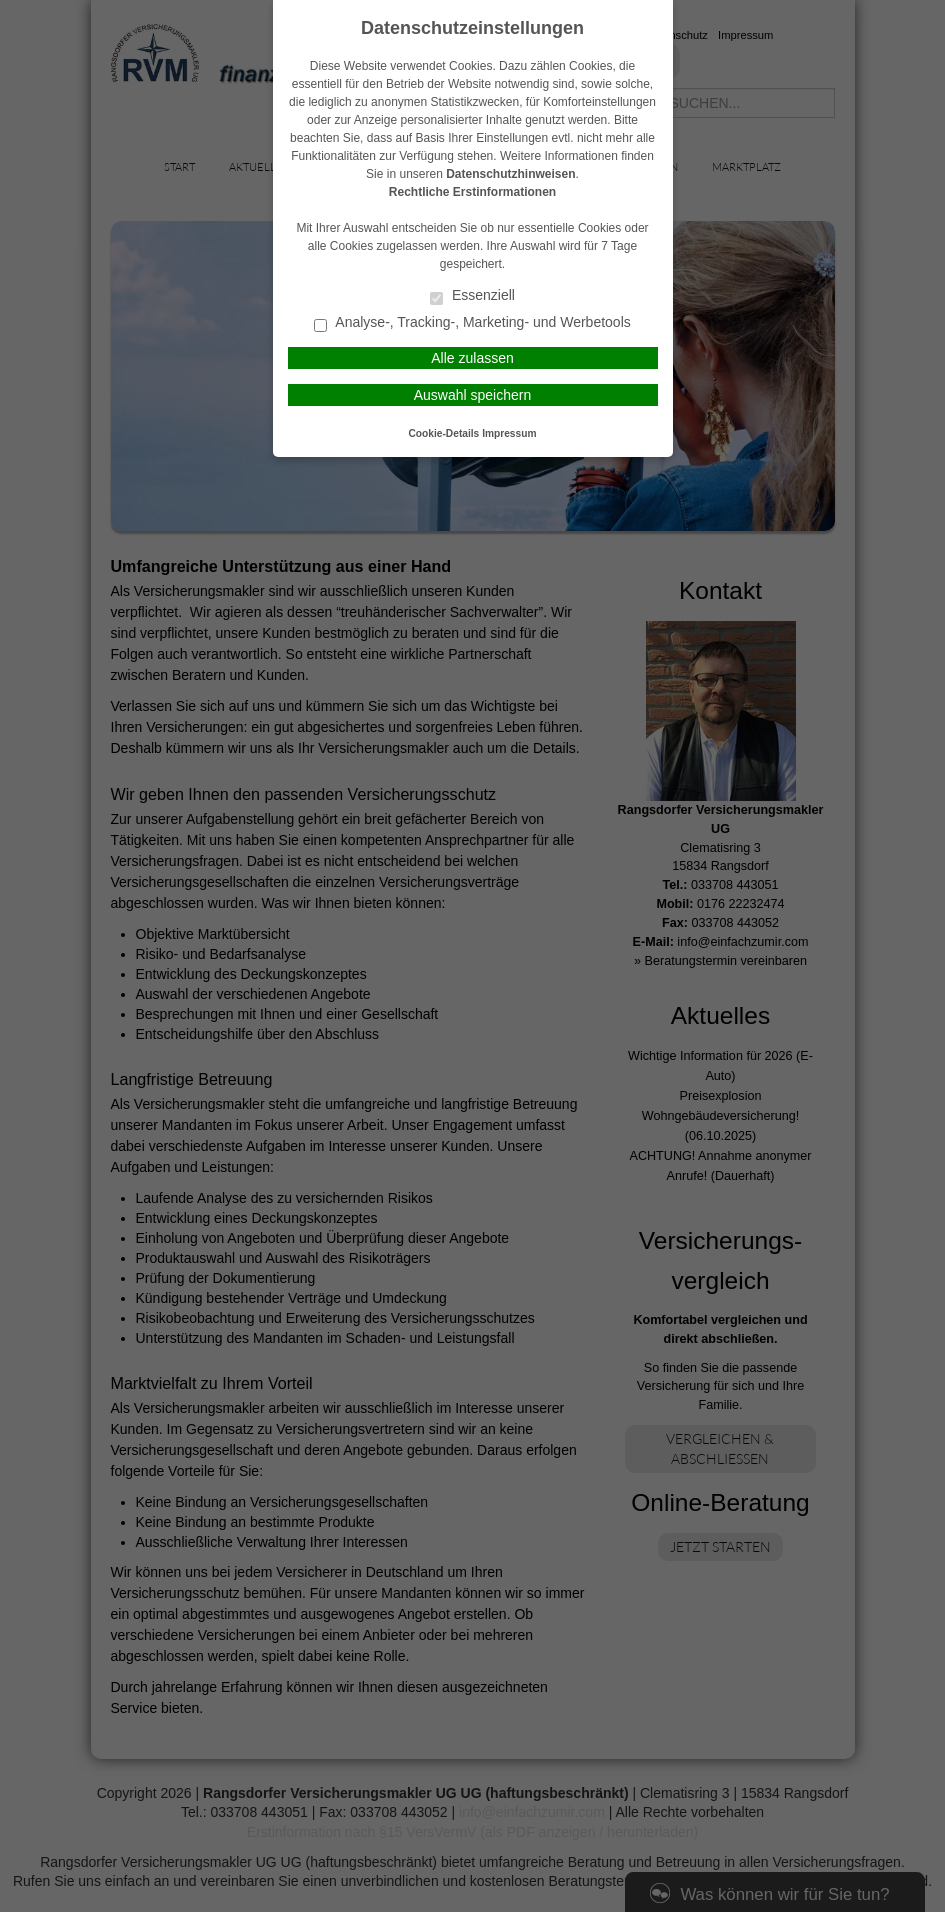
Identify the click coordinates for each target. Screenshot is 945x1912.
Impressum (509, 433)
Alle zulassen (472, 358)
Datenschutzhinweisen (510, 174)
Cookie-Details (444, 433)
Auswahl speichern (473, 395)
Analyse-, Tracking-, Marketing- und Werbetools (472, 323)
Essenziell (472, 296)
